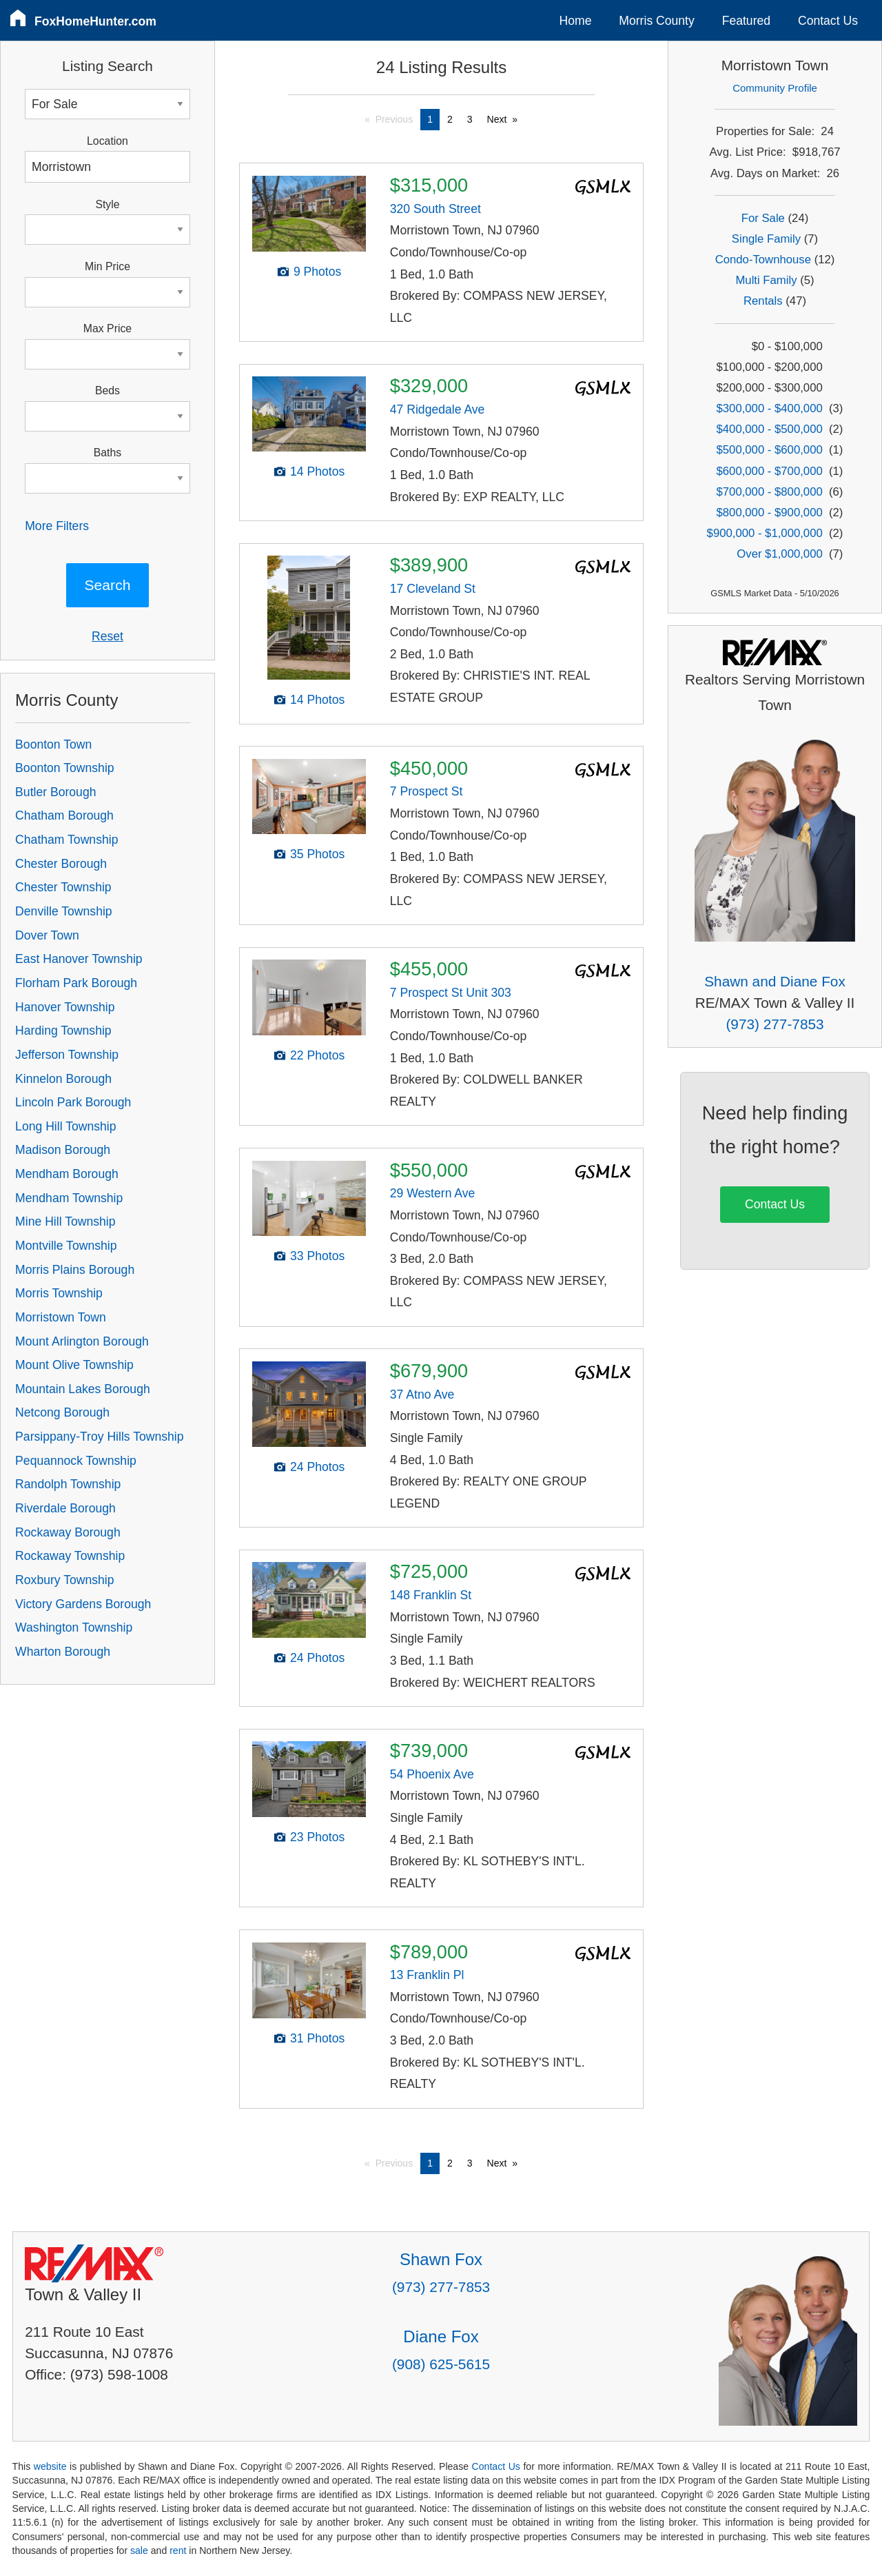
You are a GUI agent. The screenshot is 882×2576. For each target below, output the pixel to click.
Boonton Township (64, 768)
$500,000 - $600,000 (770, 449)
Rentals (763, 300)
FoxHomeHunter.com (95, 21)
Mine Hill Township (65, 1221)
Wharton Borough (62, 1652)
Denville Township (63, 911)
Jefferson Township (67, 1055)
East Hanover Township (79, 959)
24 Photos (317, 1467)
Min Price (107, 266)
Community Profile (774, 88)
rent (178, 2550)
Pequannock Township (75, 1461)
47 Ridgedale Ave (437, 409)
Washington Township (73, 1627)
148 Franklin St (430, 1595)
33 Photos (317, 1256)
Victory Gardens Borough (83, 1604)
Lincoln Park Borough (73, 1102)
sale (139, 2550)
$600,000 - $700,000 (770, 471)
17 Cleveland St (432, 589)
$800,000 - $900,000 (770, 512)
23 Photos (317, 1837)
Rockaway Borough (68, 1532)
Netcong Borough (62, 1412)
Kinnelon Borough (63, 1079)
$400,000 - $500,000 (770, 429)
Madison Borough (62, 1150)
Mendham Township (69, 1198)
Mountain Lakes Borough (82, 1389)
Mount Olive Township (74, 1365)
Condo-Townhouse (763, 259)
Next (497, 119)
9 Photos (317, 271)
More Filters (57, 526)
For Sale (763, 218)
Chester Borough (61, 864)
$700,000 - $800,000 (770, 491)
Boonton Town (53, 744)
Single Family (766, 238)
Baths (107, 452)
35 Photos (317, 854)
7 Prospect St (426, 791)
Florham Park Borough (76, 983)
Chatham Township (66, 839)
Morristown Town (60, 1317)
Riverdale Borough (65, 1508)
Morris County (657, 21)
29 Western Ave (432, 1193)
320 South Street (435, 209)
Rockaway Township (70, 1556)
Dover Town (47, 935)
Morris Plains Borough (74, 1270)
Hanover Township (64, 1007)
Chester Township (63, 887)
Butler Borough (55, 792)
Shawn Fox (441, 2259)
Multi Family (766, 280)
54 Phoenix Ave (432, 1774)
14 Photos (317, 471)
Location (107, 141)
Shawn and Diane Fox (774, 981)
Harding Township (63, 1030)
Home (576, 21)
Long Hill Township (65, 1126)
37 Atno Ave (422, 1394)
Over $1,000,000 (779, 553)
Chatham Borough (64, 815)
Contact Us (828, 21)
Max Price (107, 328)
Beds (107, 390)
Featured (746, 21)
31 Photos (317, 2038)
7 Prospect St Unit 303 (450, 993)
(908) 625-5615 (441, 2364)
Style (107, 204)
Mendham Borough (67, 1174)
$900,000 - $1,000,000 (765, 533)
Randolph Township (68, 1484)
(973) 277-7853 (774, 1024)
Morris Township (59, 1293)
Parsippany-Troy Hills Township (99, 1436)
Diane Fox (440, 2336)
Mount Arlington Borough (82, 1341)
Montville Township (65, 1245)
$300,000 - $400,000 (770, 408)
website (50, 2466)
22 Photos (317, 1055)
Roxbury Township (64, 1580)
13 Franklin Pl (427, 1975)
